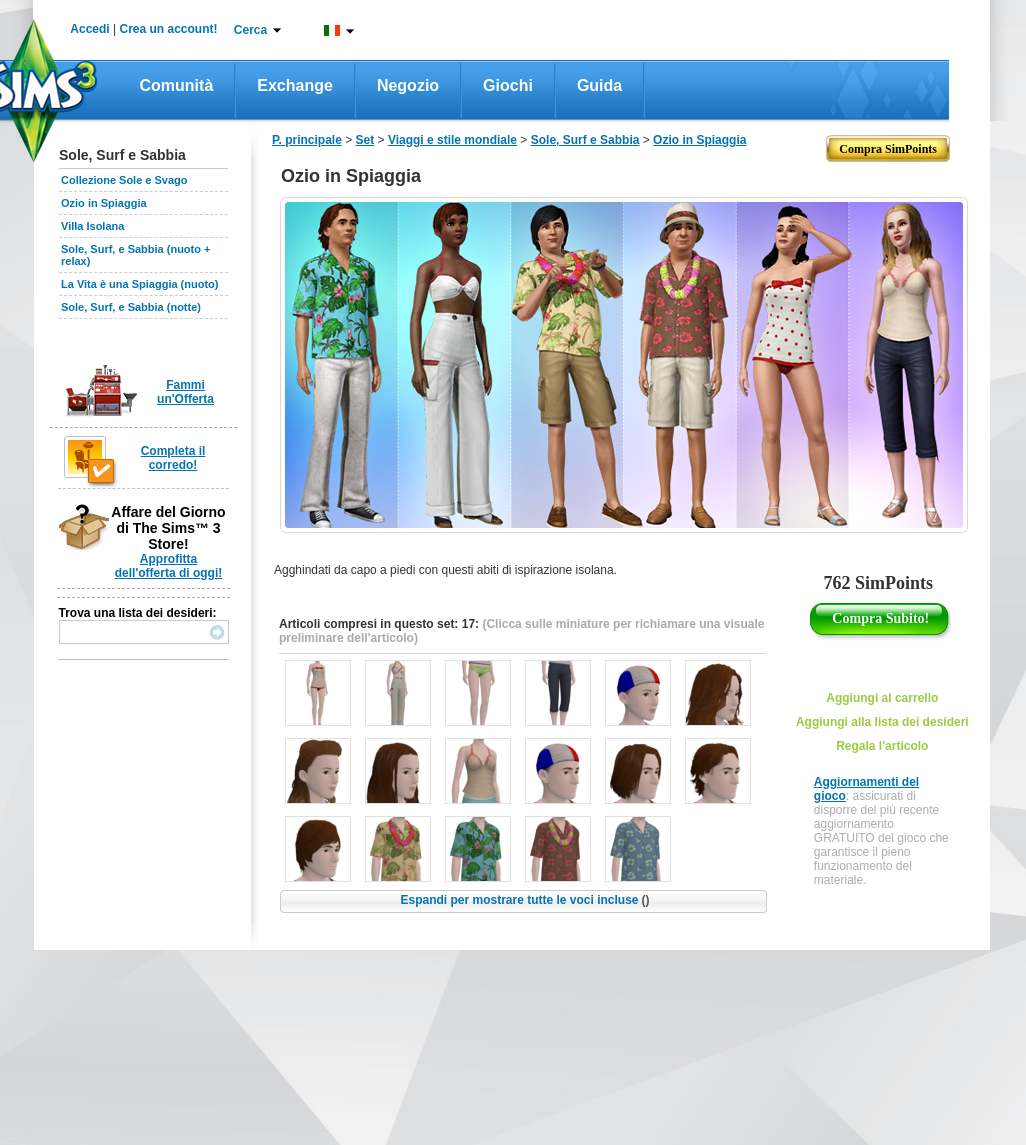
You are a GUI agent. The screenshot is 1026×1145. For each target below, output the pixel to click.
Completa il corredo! (173, 458)
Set (365, 140)
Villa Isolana (92, 226)
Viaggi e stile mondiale (452, 140)
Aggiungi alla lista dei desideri (882, 722)
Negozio (408, 85)
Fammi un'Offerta (185, 392)
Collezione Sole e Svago (124, 180)
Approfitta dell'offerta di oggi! (169, 566)
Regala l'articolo (882, 746)
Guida (599, 85)
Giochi (508, 85)
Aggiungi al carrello (882, 698)
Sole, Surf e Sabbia (585, 140)
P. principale (307, 140)
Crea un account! (169, 29)
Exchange (295, 85)
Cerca (250, 30)
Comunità (177, 85)
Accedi (89, 29)
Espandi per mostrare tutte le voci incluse (524, 900)
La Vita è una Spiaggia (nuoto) (139, 284)
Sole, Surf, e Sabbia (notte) (131, 307)
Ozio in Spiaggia (104, 203)
